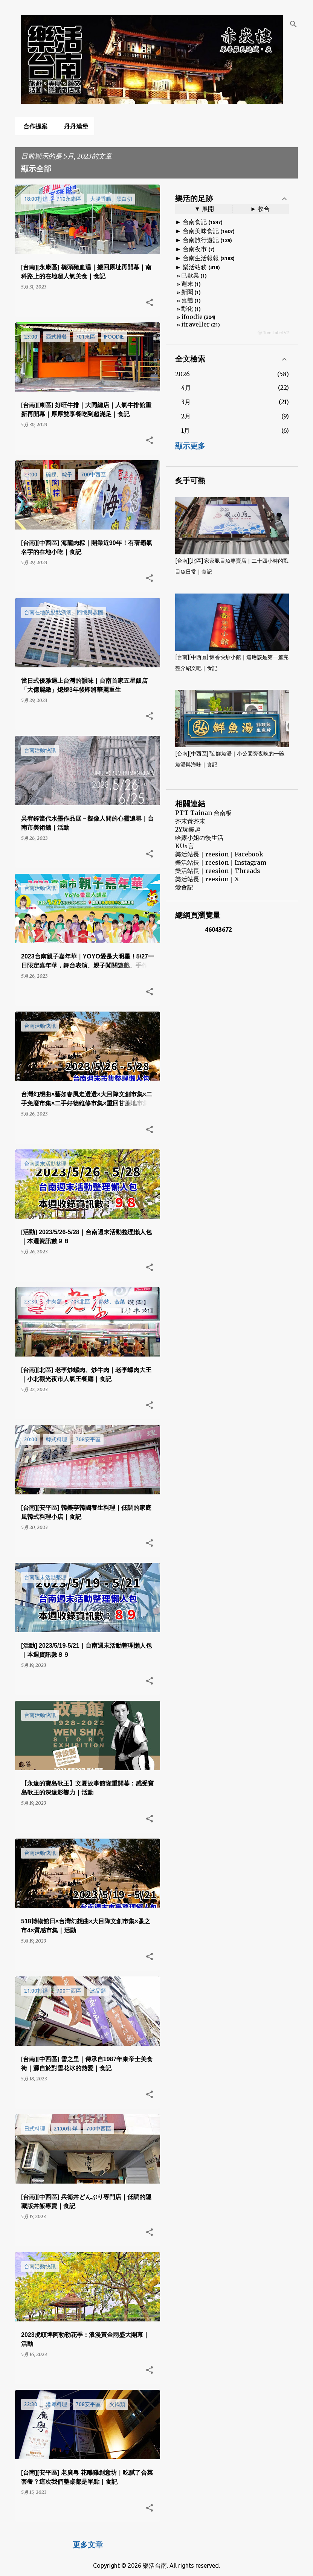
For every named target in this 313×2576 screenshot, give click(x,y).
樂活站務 (194, 267)
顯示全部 (36, 169)
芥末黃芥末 (190, 821)
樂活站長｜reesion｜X (207, 879)
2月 (186, 416)
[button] (149, 303)
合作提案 (33, 126)
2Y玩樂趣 (187, 829)
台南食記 (194, 222)
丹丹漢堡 (74, 126)
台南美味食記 (200, 231)
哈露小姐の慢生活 (199, 837)
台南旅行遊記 (200, 240)
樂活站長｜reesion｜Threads (217, 870)
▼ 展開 (204, 208)
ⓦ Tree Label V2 (273, 332)
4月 (186, 387)
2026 (182, 374)
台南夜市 (194, 249)
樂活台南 (155, 2565)
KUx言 (184, 846)
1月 (185, 430)
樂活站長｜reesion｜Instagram (220, 862)
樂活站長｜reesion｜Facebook (219, 854)
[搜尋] (293, 24)
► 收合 (260, 208)
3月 (186, 402)
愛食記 (184, 887)
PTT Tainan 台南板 (203, 812)
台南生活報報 (200, 258)
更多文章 (88, 2545)
